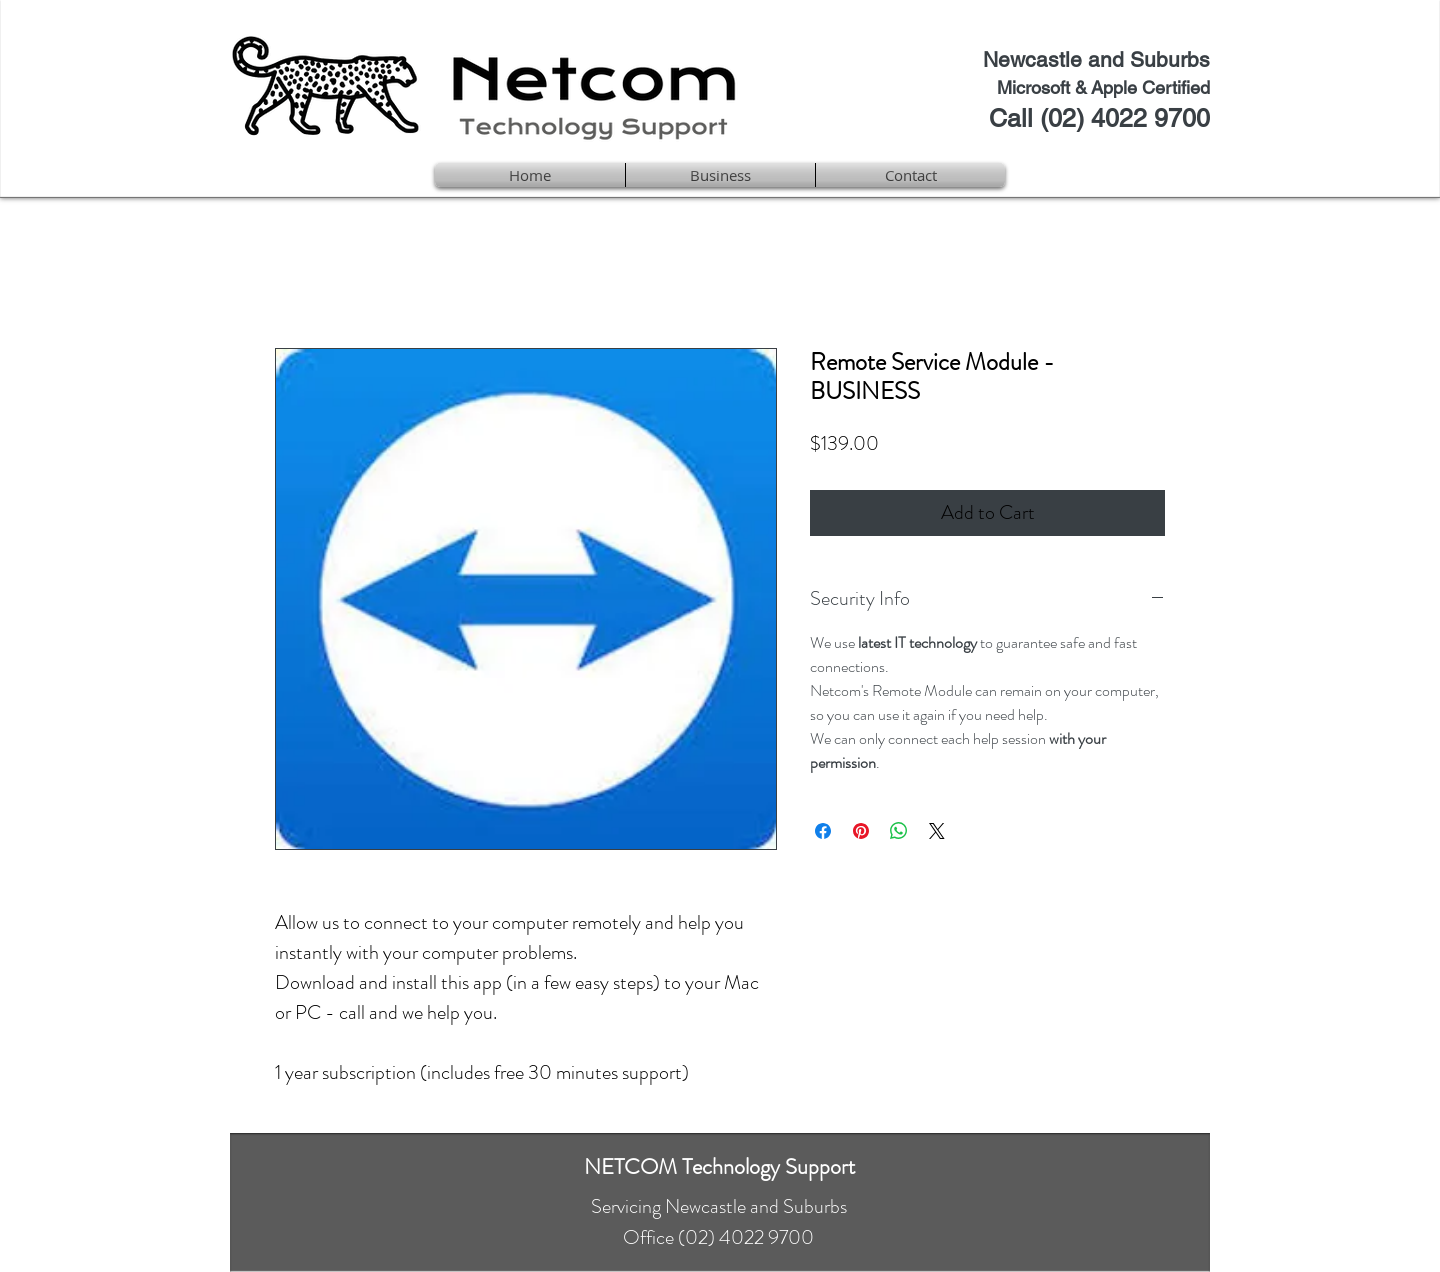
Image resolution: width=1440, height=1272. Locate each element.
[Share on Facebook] (823, 831)
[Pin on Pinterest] (861, 831)
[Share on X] (937, 831)
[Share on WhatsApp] (899, 831)
